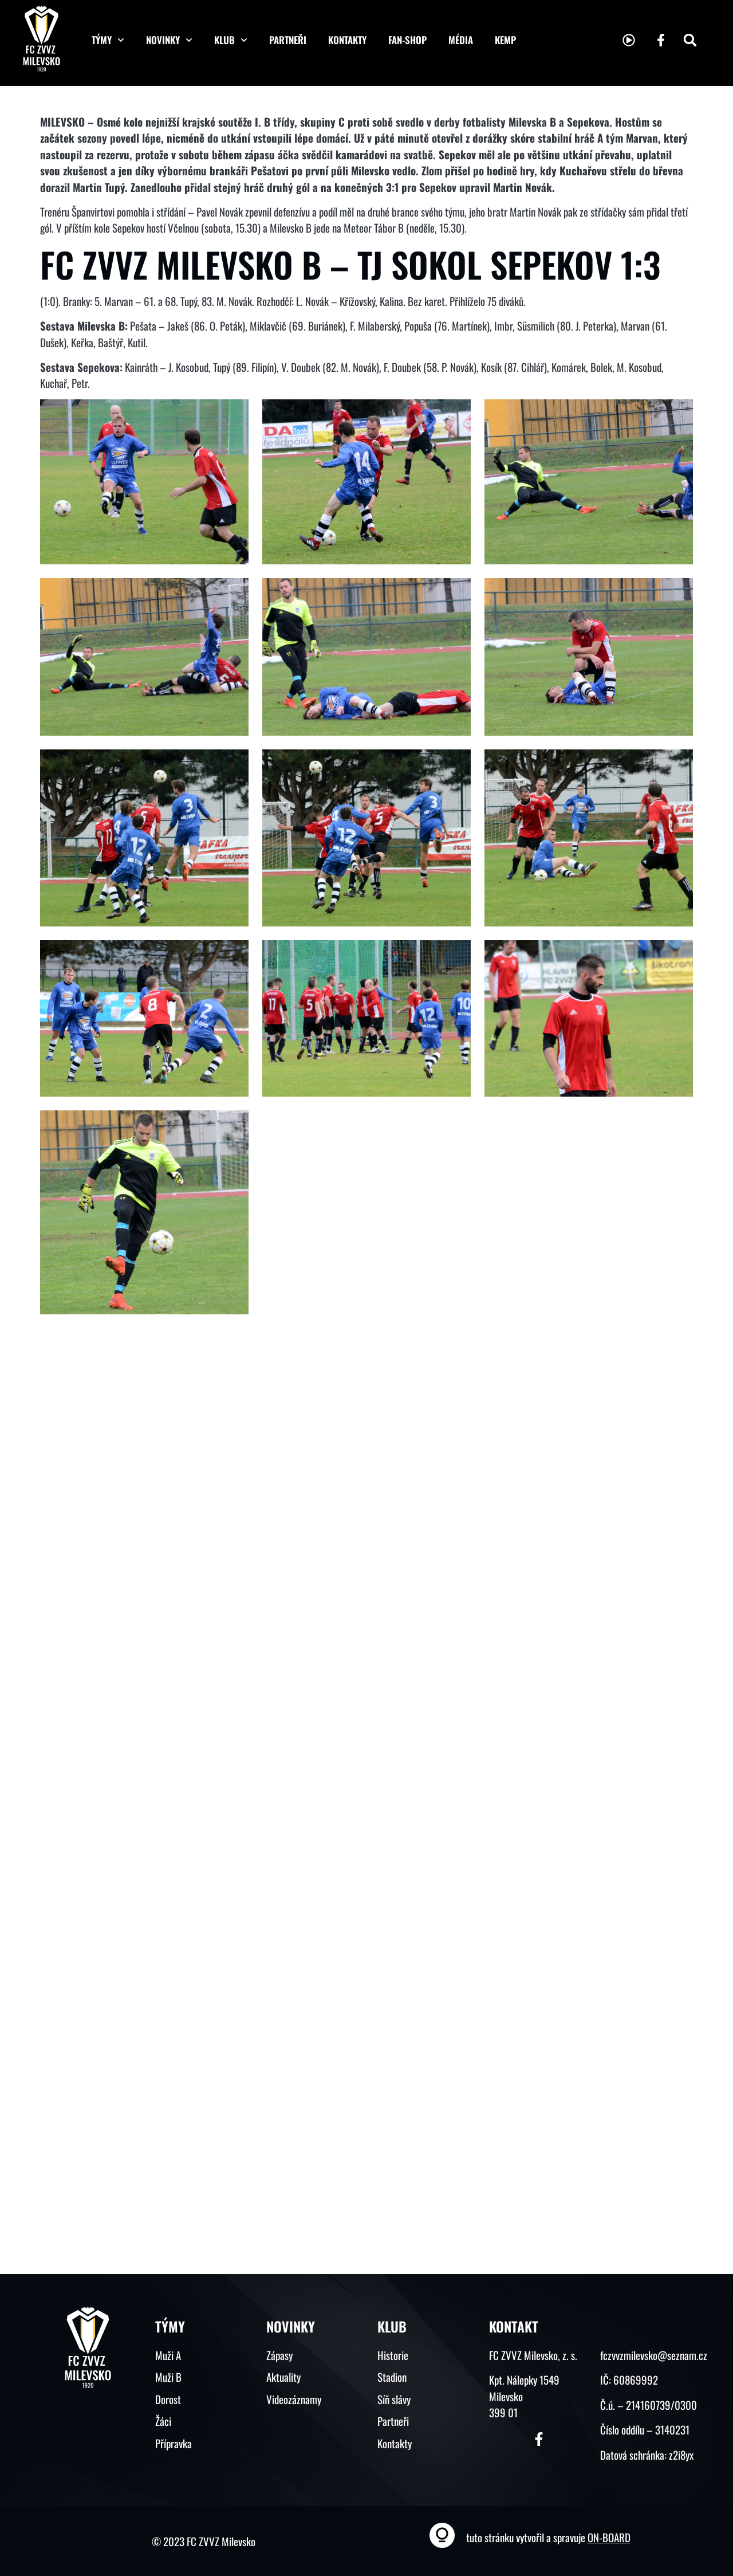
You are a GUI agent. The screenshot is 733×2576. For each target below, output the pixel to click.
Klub (230, 40)
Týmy (108, 40)
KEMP (505, 40)
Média (460, 40)
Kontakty (347, 40)
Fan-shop (407, 40)
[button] (690, 40)
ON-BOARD (609, 2537)
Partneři (287, 40)
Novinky (169, 40)
